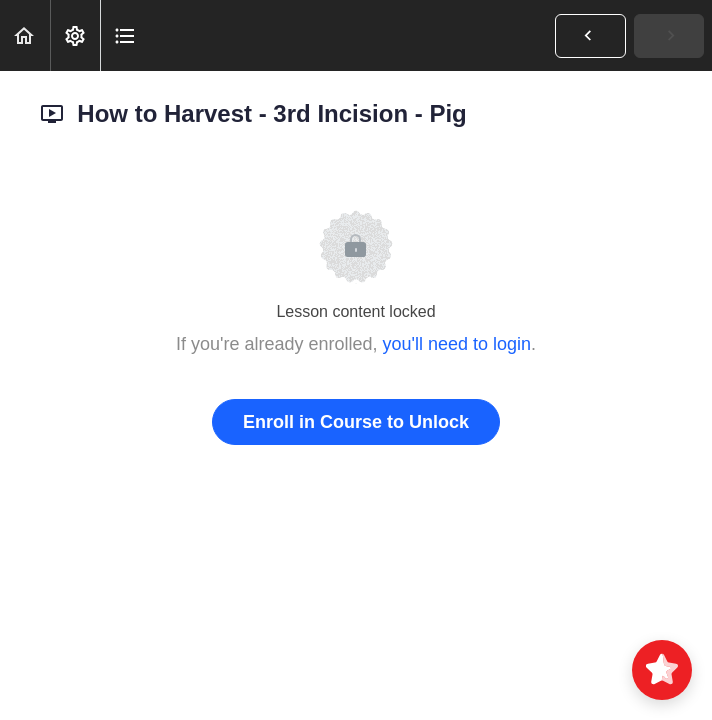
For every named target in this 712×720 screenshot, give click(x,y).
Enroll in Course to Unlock (356, 422)
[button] (25, 35)
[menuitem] (75, 35)
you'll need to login (457, 344)
